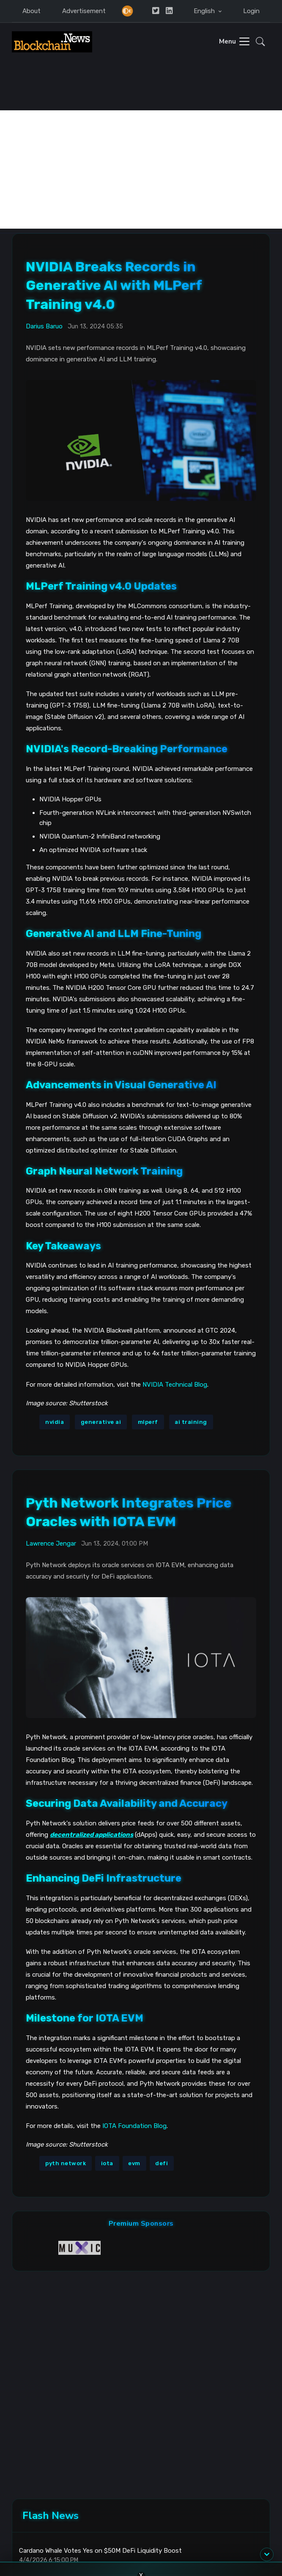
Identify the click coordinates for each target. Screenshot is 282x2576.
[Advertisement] (141, 169)
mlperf (148, 1422)
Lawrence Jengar (51, 1543)
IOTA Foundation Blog (134, 2126)
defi (161, 2163)
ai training (191, 1422)
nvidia (54, 1422)
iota (107, 2163)
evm (134, 2163)
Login (251, 11)
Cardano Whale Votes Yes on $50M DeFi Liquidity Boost (100, 2550)
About (31, 11)
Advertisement (84, 11)
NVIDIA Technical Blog (174, 1384)
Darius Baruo (44, 326)
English (205, 11)
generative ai (101, 1422)
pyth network (65, 2163)
